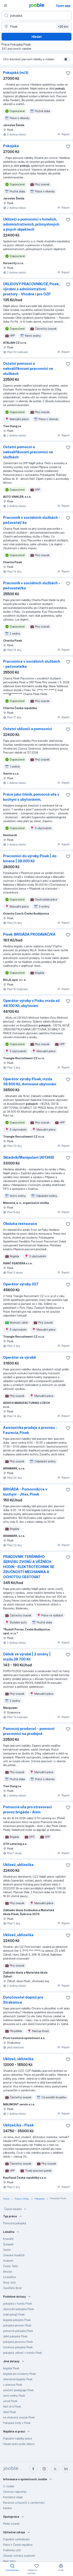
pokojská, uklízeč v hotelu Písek (22, 2352)
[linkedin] (66, 2469)
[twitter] (55, 2469)
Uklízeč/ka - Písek (18, 2125)
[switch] (67, 59)
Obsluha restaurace (20, 1224)
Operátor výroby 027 (20, 1284)
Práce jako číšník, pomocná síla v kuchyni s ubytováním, (31, 796)
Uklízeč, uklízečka (18, 1865)
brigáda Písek (11, 2368)
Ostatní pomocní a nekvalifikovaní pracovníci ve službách (28, 368)
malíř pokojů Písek (14, 2314)
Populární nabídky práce (17, 2438)
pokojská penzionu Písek (18, 2341)
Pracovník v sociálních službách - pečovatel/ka (31, 585)
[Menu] (5, 5)
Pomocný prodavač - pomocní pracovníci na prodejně (29, 1731)
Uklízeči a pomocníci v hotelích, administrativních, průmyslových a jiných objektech (31, 224)
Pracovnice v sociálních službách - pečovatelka (31, 664)
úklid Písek (9, 2412)
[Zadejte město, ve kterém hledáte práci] (36, 26)
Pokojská (11, 146)
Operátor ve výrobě (19, 1357)
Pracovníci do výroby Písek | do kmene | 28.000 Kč (29, 858)
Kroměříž (8, 2238)
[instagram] (44, 2469)
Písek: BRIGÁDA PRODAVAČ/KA (29, 934)
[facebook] (33, 2469)
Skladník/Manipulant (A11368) (28, 1157)
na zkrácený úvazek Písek (19, 2417)
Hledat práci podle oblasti (18, 2444)
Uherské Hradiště (14, 2255)
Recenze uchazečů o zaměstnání (24, 2502)
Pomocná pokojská (14, 2223)
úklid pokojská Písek (15, 2336)
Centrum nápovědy (14, 2491)
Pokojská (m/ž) (15, 73)
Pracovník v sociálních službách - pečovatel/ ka (31, 520)
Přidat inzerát (11, 2523)
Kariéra (7, 2508)
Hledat (37, 37)
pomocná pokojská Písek (18, 2330)
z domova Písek (12, 2384)
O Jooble (8, 2486)
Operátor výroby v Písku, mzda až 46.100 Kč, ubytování (31, 1003)
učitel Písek (10, 2401)
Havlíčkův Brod (12, 2288)
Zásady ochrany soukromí (19, 2555)
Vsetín (7, 2249)
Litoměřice (9, 2277)
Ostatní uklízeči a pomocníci (27, 729)
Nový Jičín (9, 2282)
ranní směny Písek (14, 2395)
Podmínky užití (12, 2550)
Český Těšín (10, 2266)
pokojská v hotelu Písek (17, 2303)
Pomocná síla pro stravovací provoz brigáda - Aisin (27, 1809)
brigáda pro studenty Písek (19, 2373)
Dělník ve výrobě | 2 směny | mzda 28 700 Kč (27, 1656)
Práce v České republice (18, 2544)
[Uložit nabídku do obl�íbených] (68, 729)
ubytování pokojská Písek (18, 2309)
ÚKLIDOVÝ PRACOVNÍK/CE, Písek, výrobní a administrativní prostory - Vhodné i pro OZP (31, 289)
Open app (63, 6)
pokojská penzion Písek (17, 2325)
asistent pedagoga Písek (18, 2390)
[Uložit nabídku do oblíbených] (68, 73)
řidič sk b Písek (12, 2406)
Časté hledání (15, 2209)
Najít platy (9, 2561)
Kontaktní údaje (13, 2497)
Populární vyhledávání (16, 2539)
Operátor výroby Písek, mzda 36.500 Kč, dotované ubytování (29, 1081)
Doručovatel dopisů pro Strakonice (23, 1999)
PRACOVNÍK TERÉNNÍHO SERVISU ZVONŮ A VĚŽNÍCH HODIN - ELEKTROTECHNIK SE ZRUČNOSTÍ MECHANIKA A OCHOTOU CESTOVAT (28, 1567)
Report (63, 134)
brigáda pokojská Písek (17, 2320)
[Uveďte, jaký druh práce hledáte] (36, 15)
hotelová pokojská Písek (18, 2347)
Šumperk (8, 2244)
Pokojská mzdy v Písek (17, 2423)
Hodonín (8, 2260)
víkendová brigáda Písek (18, 2379)
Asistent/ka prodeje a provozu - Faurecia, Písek (30, 1430)
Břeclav (7, 2271)
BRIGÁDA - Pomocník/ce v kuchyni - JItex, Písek (25, 1491)
